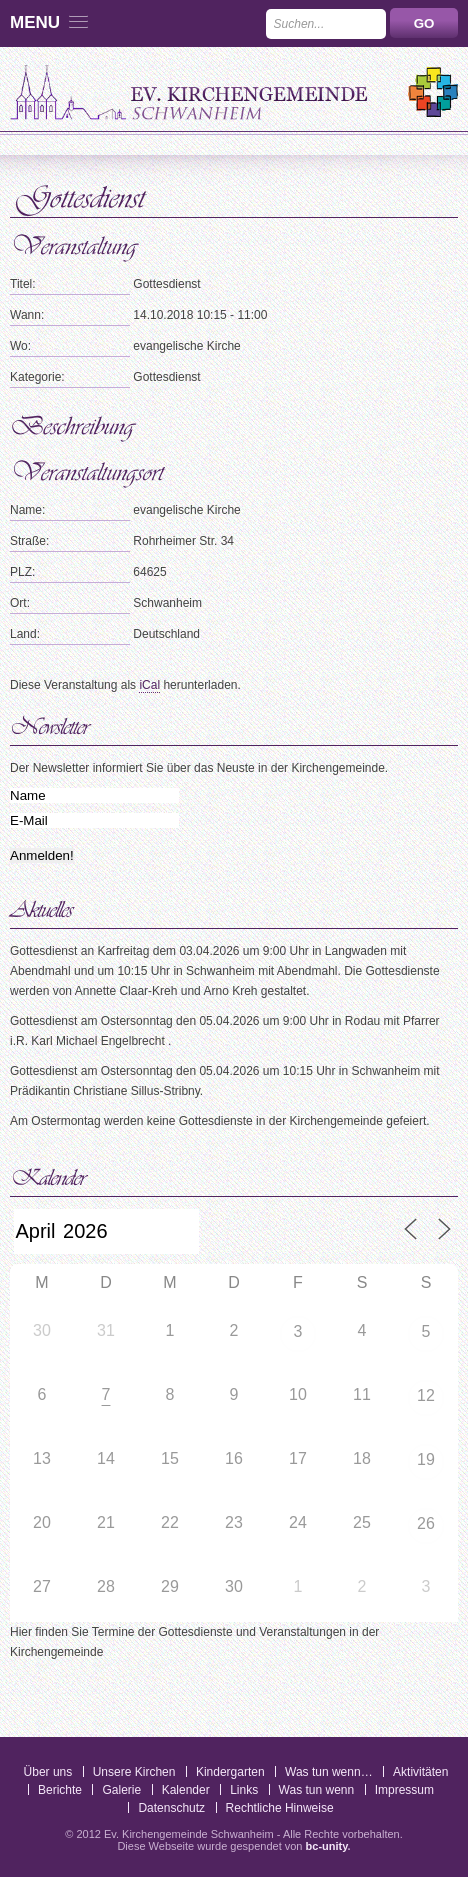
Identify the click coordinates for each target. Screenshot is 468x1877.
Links (244, 1790)
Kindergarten (230, 1772)
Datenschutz (171, 1808)
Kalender (186, 1790)
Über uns (48, 1772)
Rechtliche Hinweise (280, 1808)
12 (426, 1395)
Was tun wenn (317, 1790)
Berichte (60, 1790)
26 (426, 1523)
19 (426, 1459)
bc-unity (327, 1846)
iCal (149, 685)
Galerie (121, 1790)
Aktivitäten (420, 1772)
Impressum (404, 1790)
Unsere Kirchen (134, 1772)
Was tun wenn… (329, 1772)
